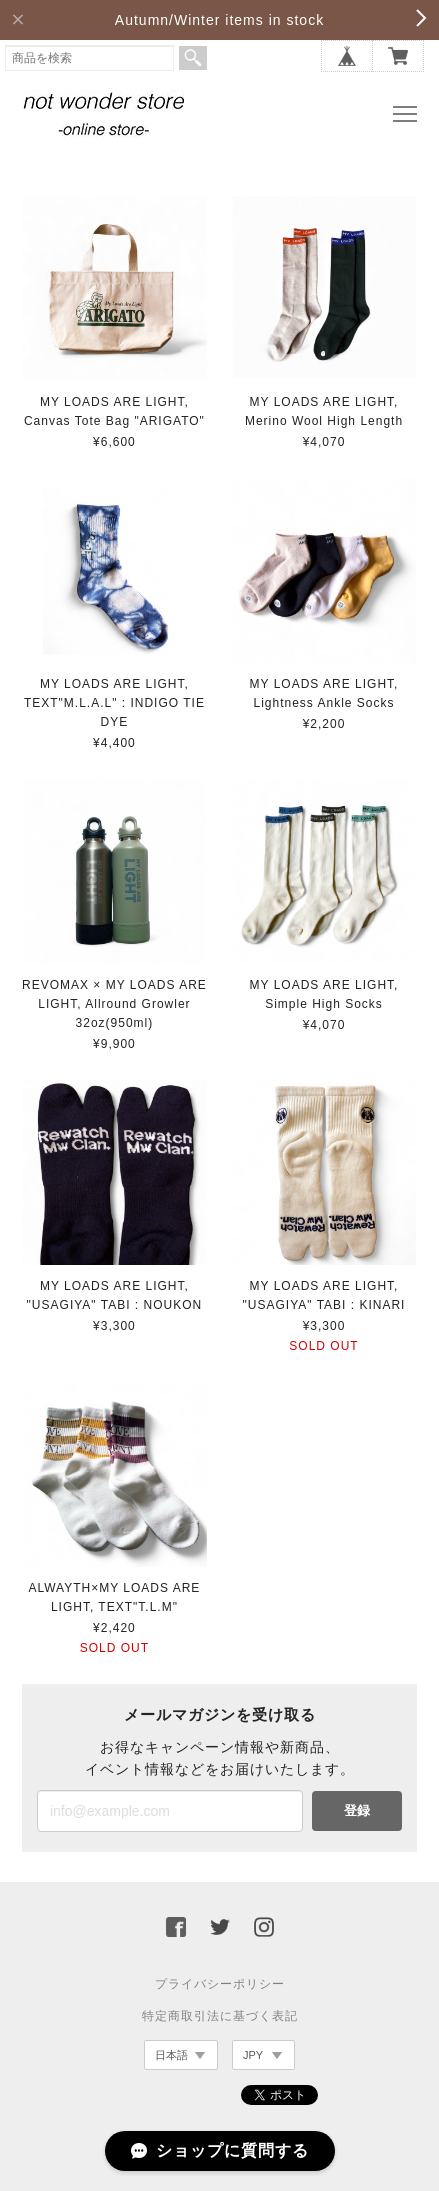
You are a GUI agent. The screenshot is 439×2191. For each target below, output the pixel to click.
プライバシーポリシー (220, 1984)
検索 (193, 58)
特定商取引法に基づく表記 (220, 2016)
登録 (357, 1810)
